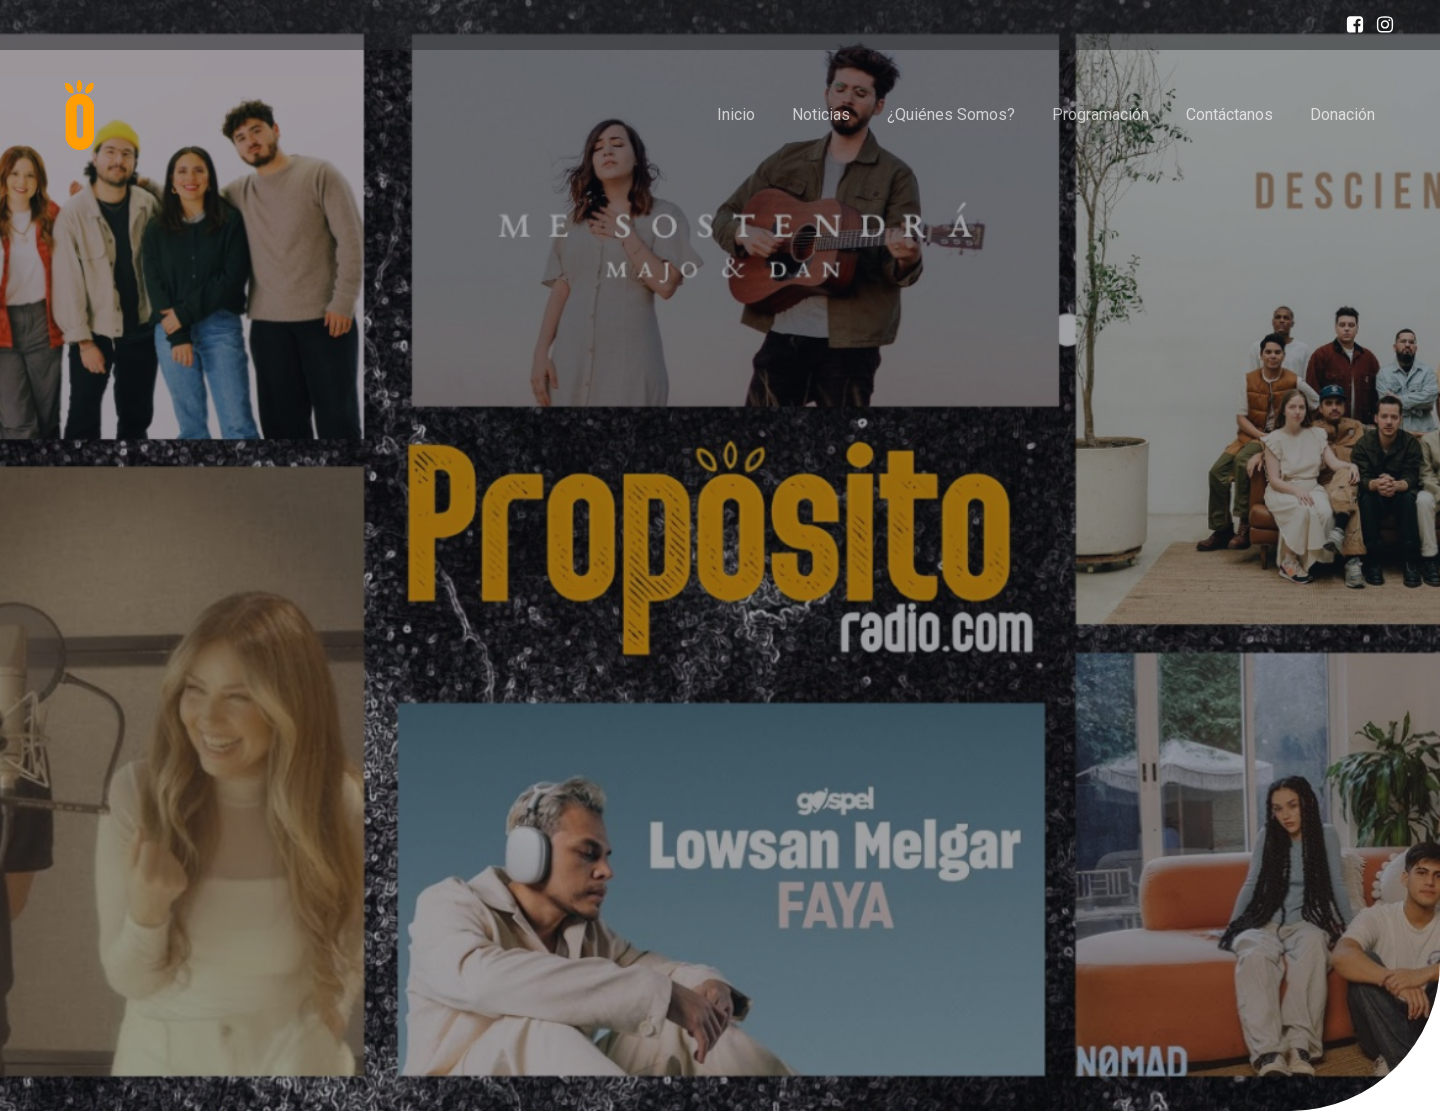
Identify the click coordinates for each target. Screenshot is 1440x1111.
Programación (1100, 114)
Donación (1342, 114)
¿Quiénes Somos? (951, 114)
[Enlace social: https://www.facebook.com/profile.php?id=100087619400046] (1350, 25)
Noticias (821, 114)
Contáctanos (1229, 114)
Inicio (736, 114)
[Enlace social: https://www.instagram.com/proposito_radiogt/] (1380, 25)
